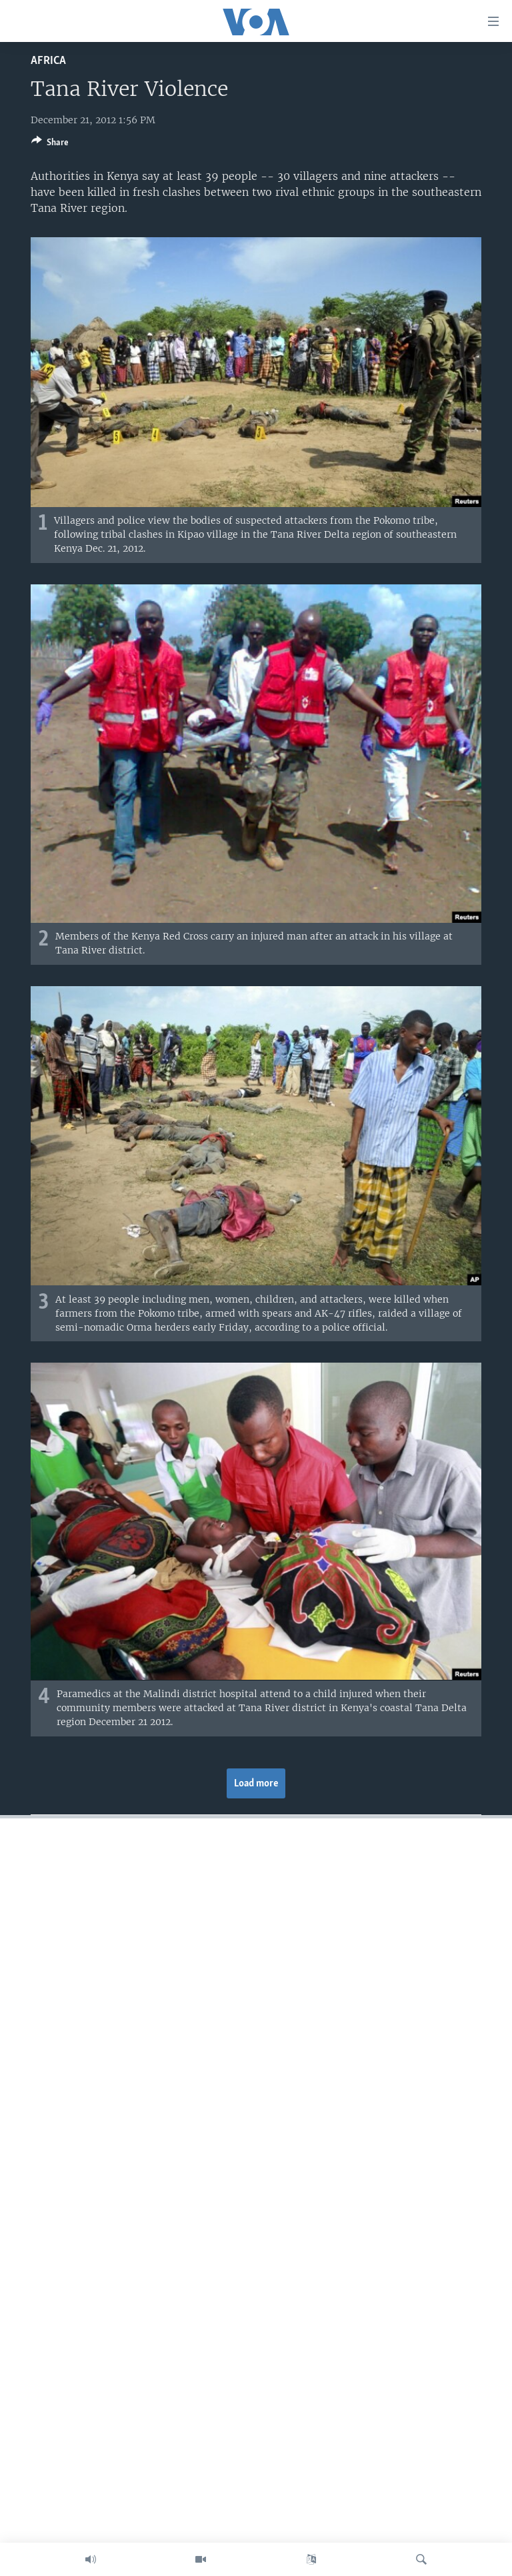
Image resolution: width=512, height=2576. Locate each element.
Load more (256, 1783)
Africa (48, 61)
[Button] (50, 144)
